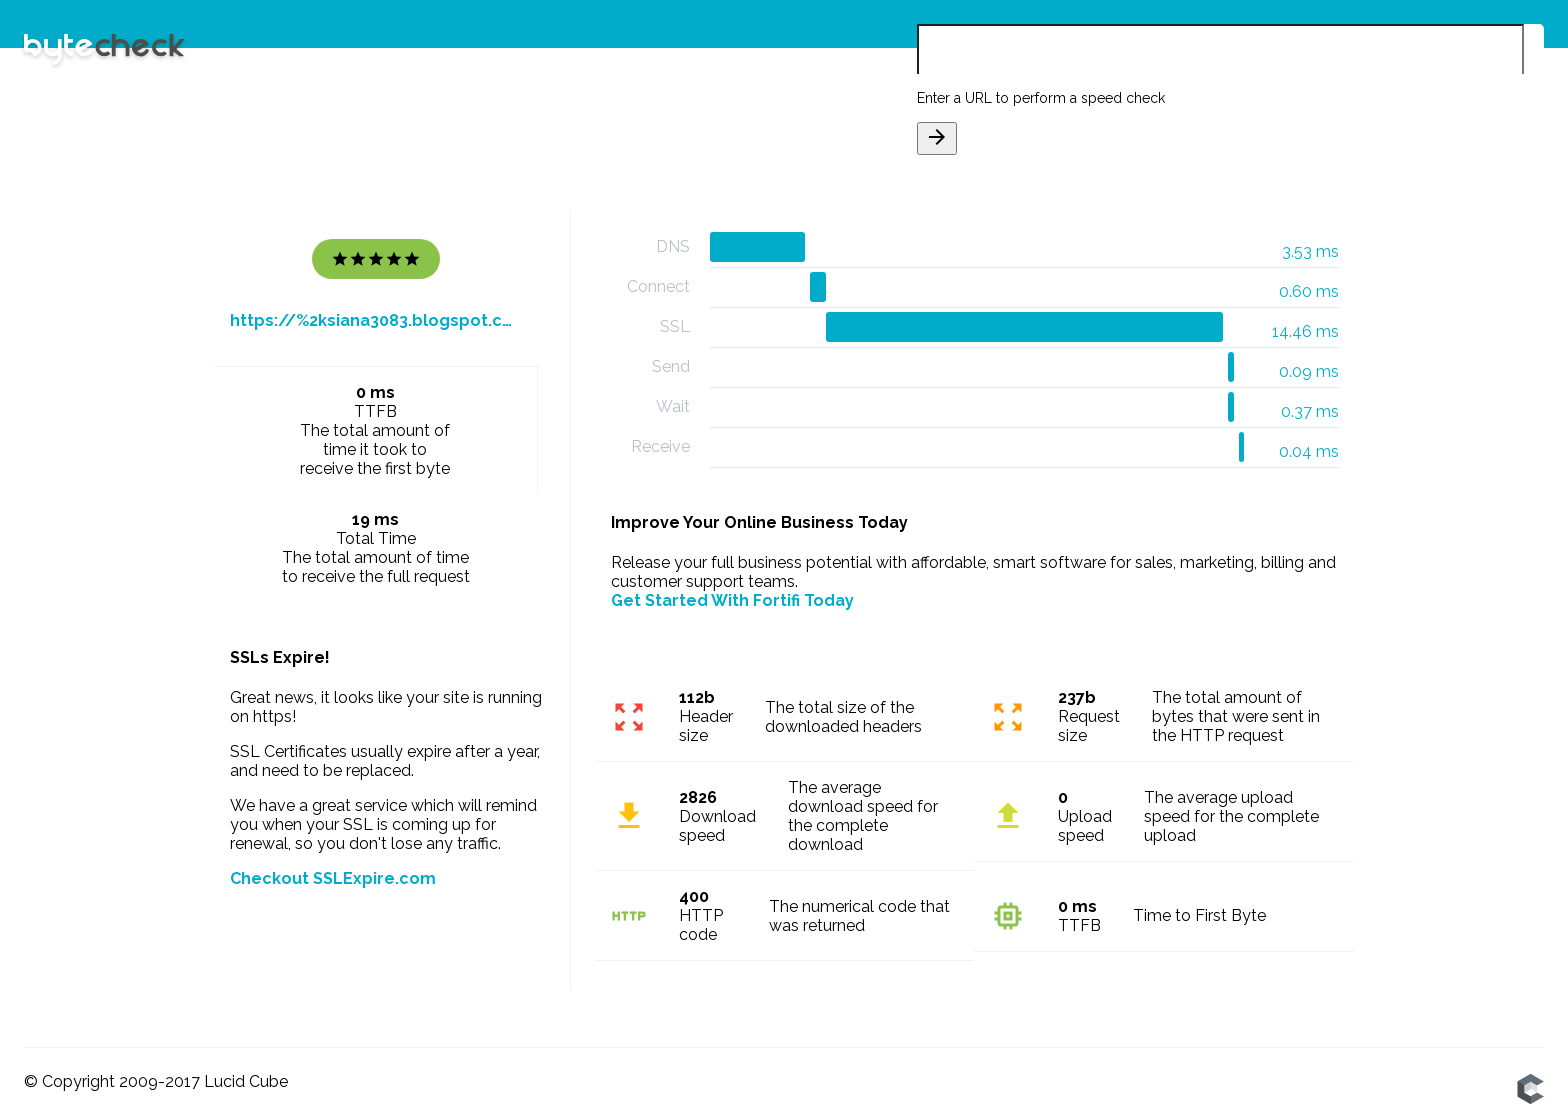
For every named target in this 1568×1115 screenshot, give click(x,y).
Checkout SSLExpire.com (333, 878)
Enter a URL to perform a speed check (1041, 98)
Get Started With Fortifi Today (732, 600)
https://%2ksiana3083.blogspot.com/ (376, 320)
